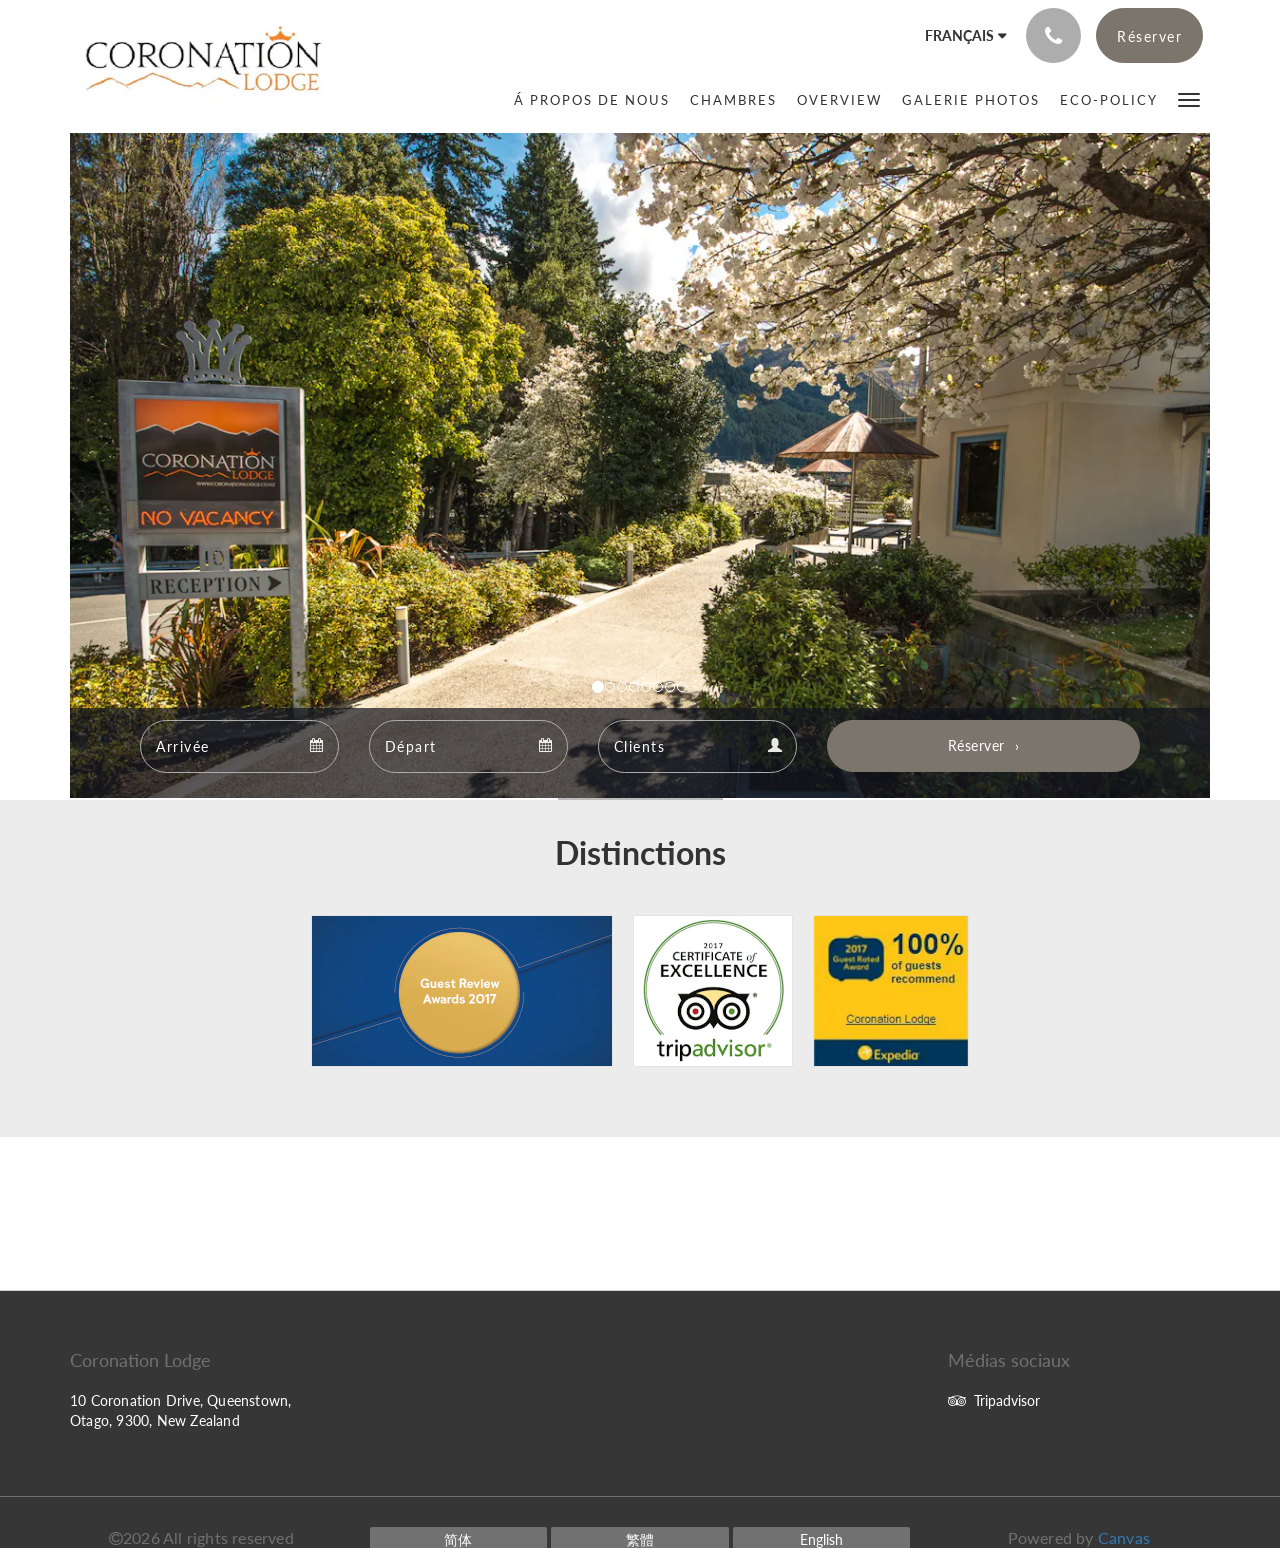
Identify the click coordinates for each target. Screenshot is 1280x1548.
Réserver (976, 745)
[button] (1189, 98)
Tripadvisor (994, 1400)
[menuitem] (592, 100)
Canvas (1124, 1537)
